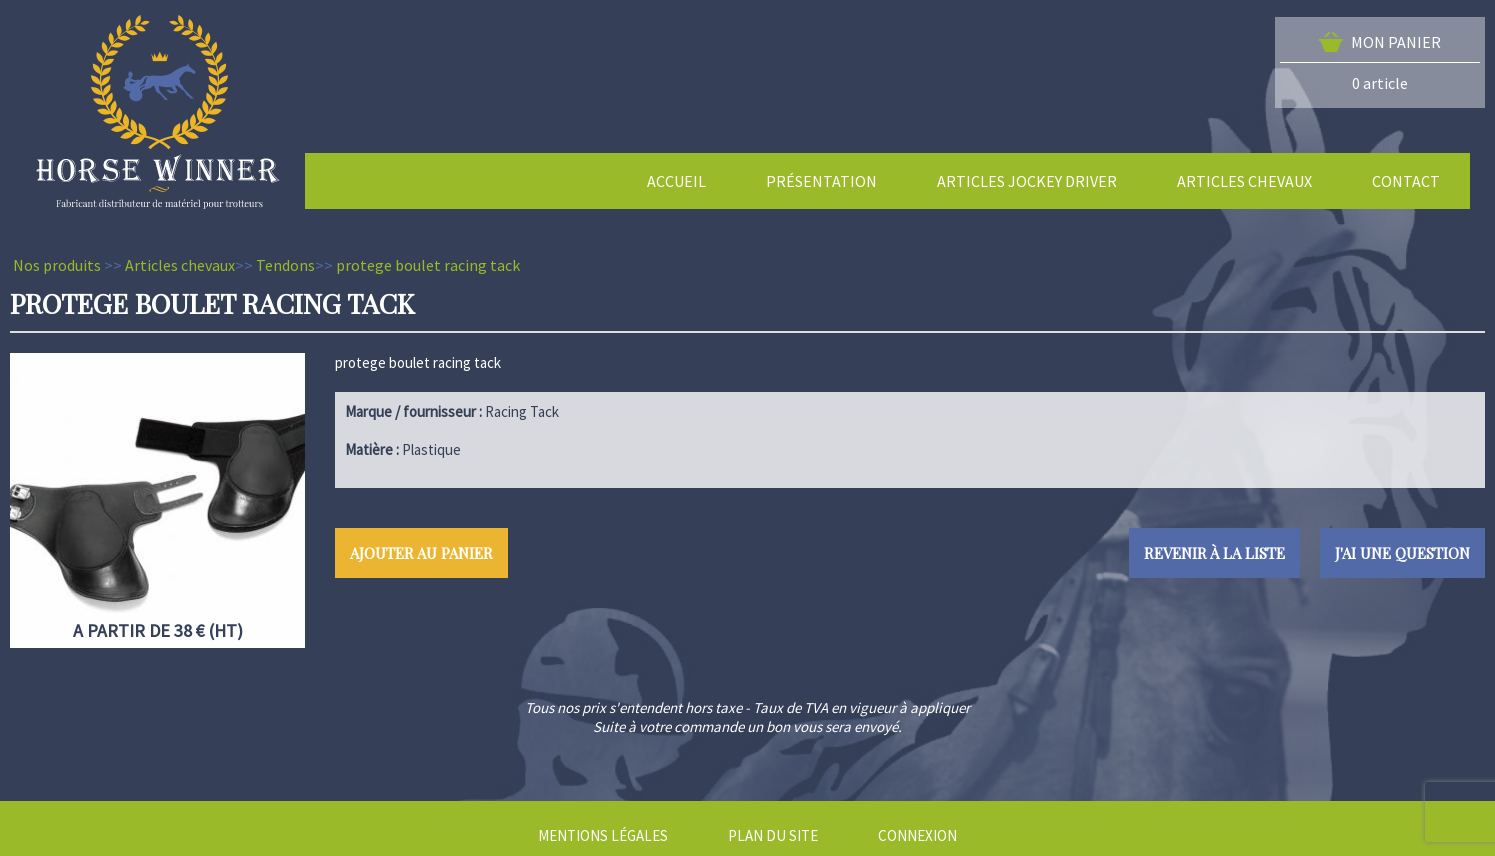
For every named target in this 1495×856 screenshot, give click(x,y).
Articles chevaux (180, 265)
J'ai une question (1402, 553)
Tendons (285, 265)
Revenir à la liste (1214, 553)
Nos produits (57, 265)
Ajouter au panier (421, 553)
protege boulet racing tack (428, 265)
